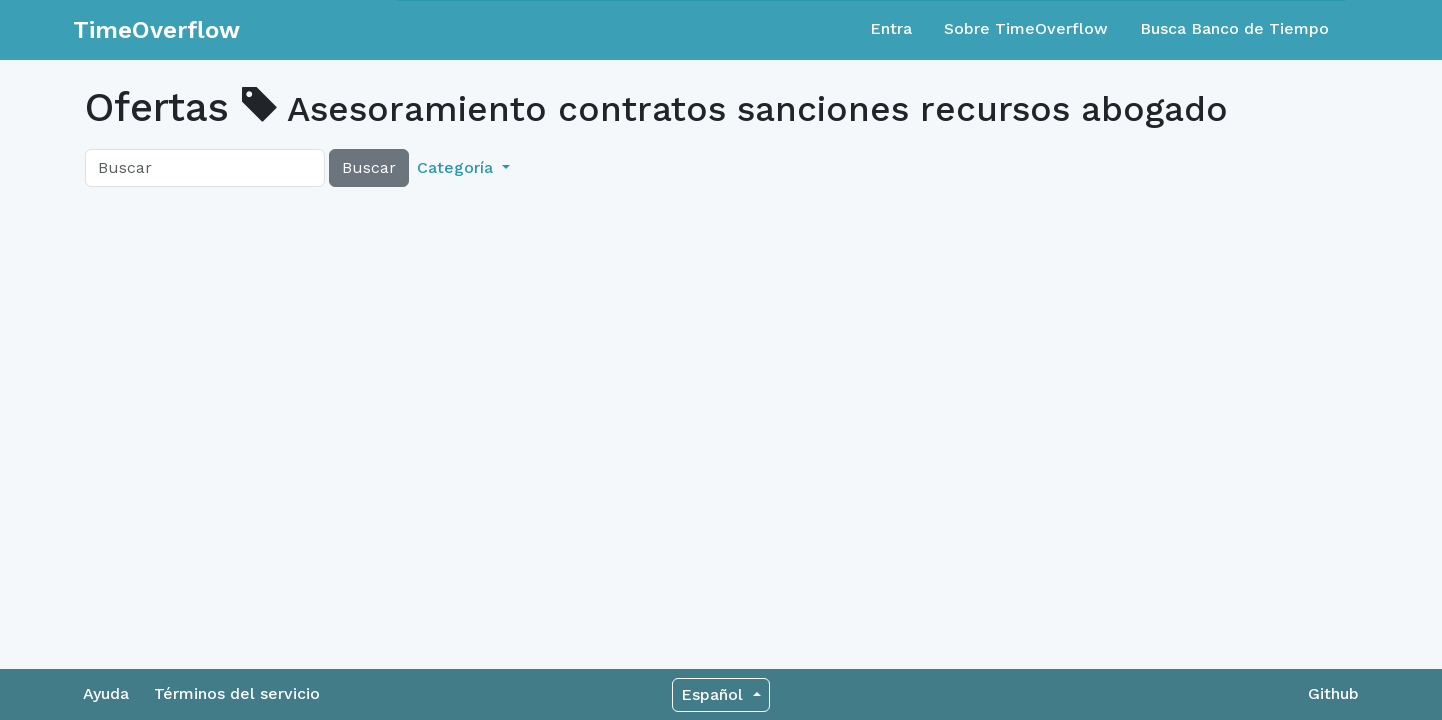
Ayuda (106, 693)
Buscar (369, 167)
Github (1333, 693)
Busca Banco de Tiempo (1234, 28)
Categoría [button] (457, 167)
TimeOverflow (156, 30)
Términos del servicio (237, 693)
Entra (891, 28)
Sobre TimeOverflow (1026, 28)
